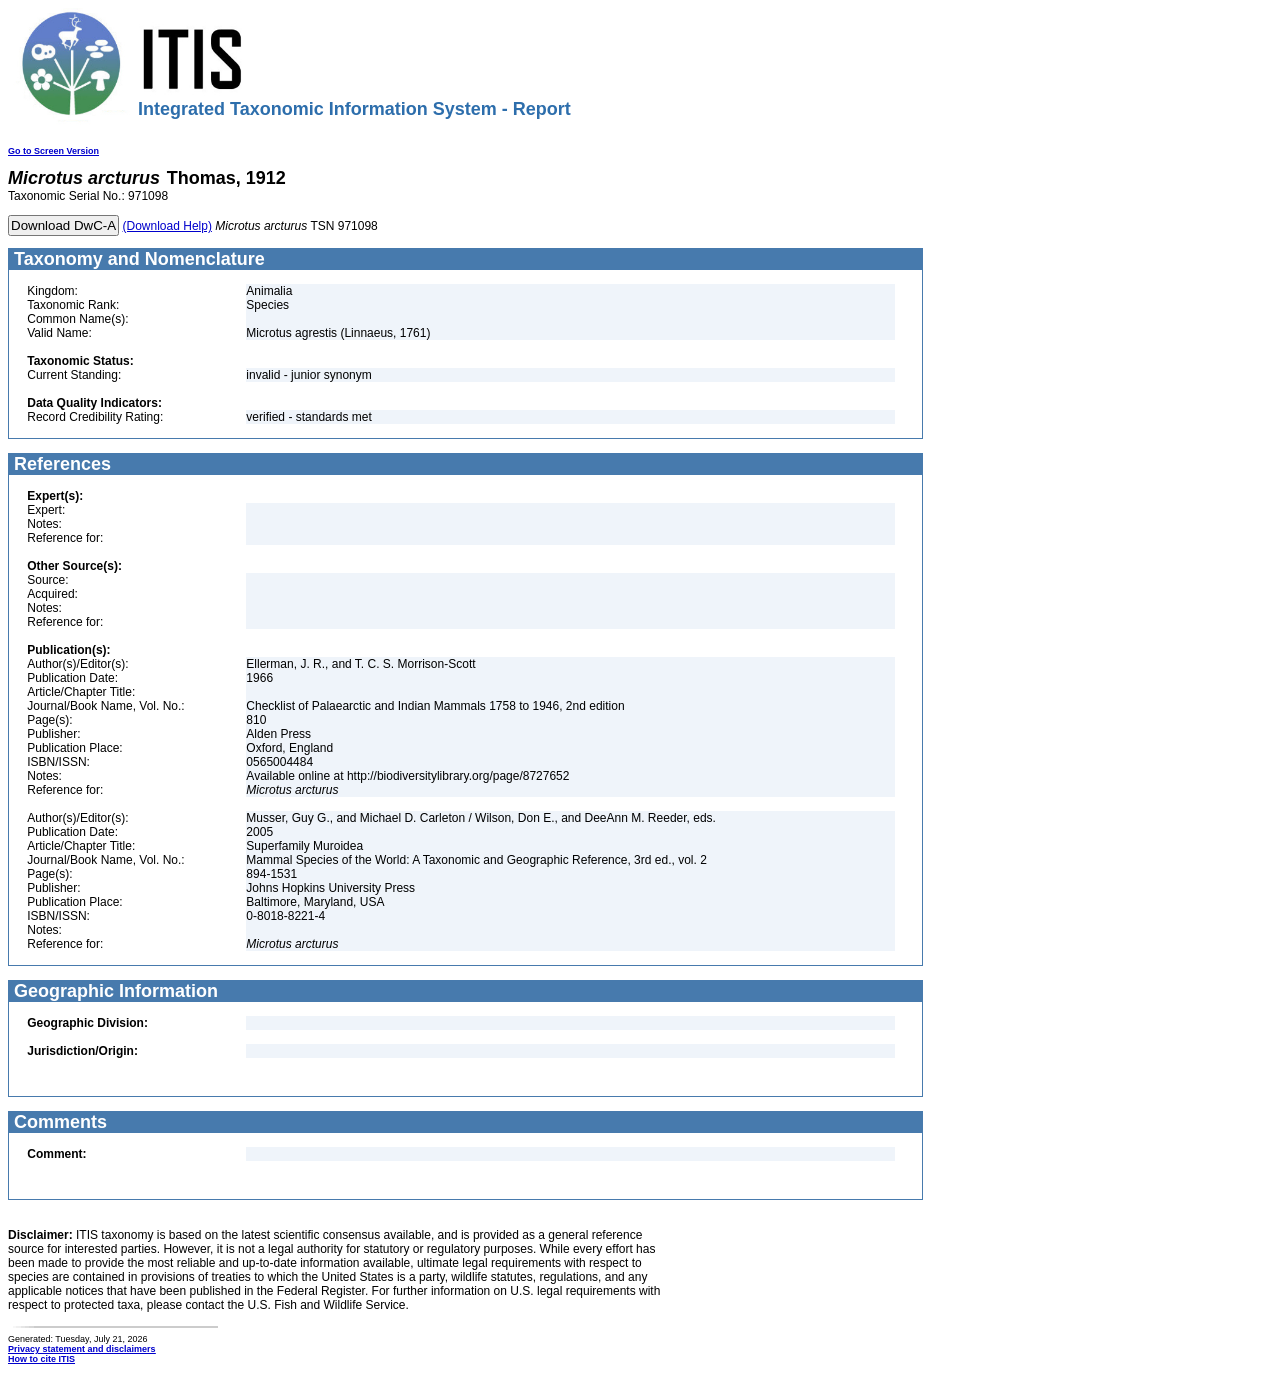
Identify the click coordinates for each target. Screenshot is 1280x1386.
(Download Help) (167, 226)
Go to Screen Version (53, 151)
